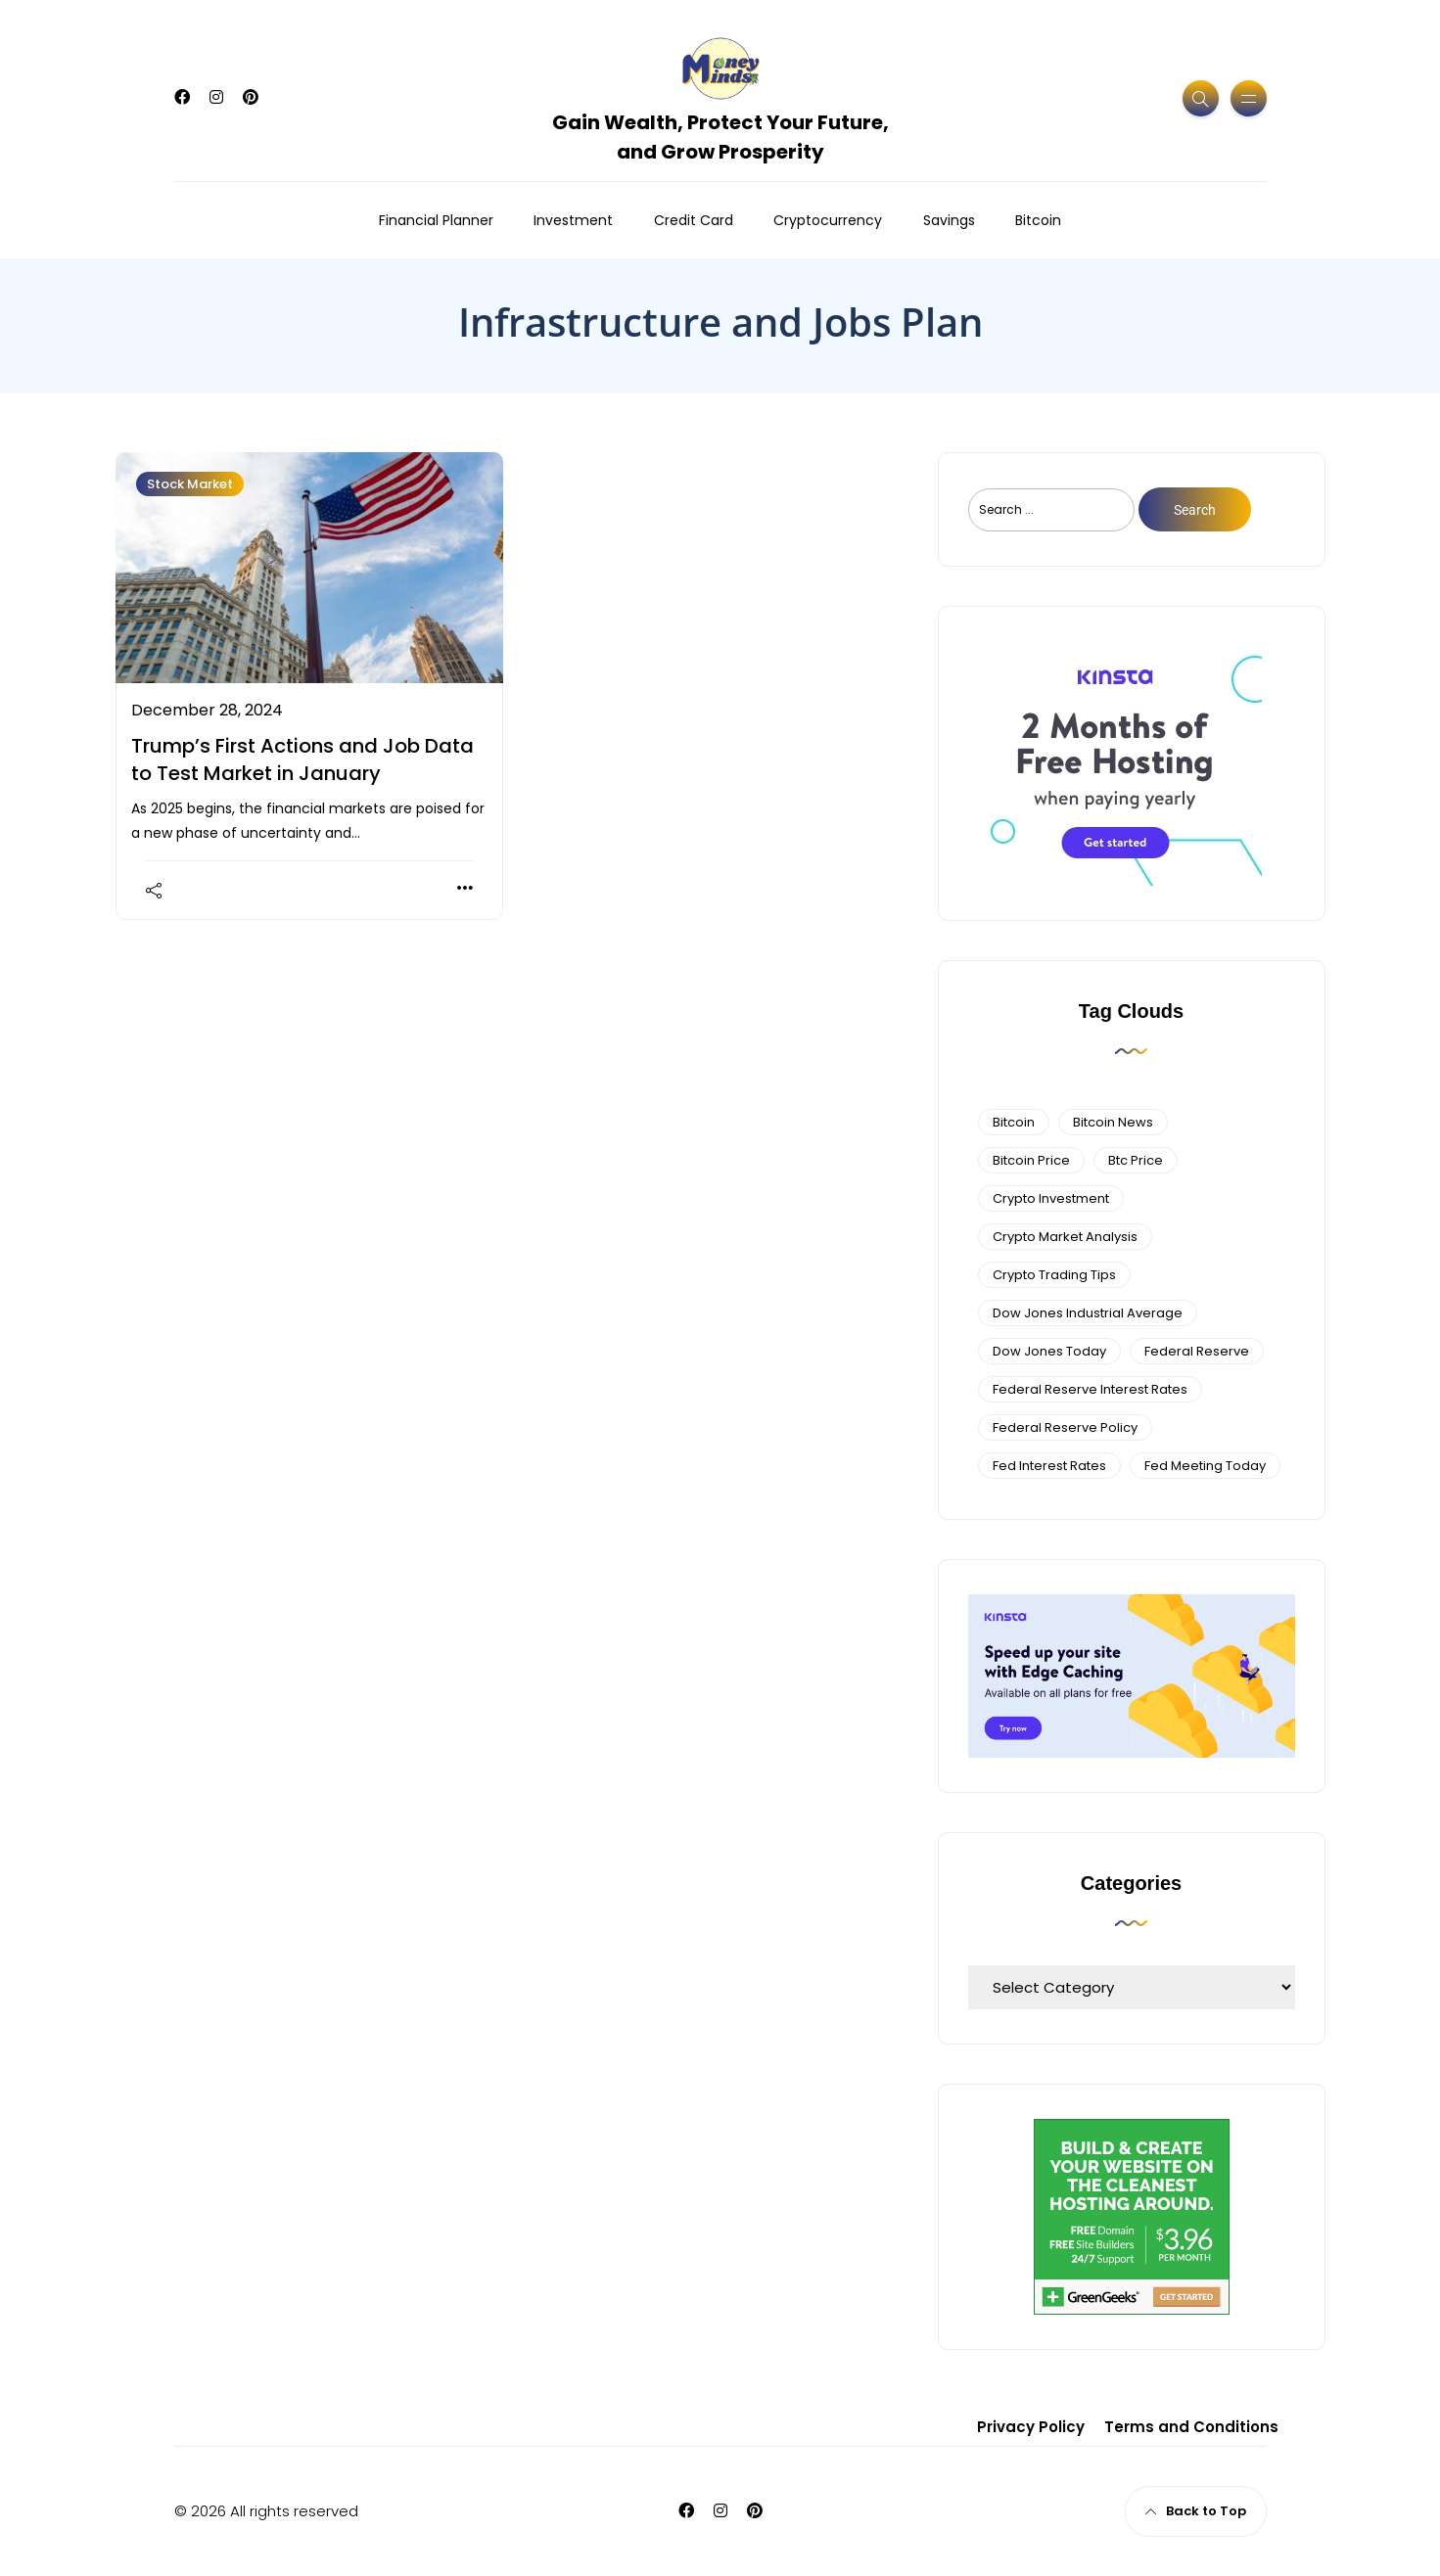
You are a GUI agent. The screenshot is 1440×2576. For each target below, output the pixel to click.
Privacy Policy (1031, 2426)
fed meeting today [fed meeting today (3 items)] (1205, 1465)
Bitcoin (1038, 220)
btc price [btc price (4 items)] (1135, 1160)
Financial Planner (436, 220)
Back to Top (1195, 2511)
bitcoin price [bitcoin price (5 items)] (1031, 1160)
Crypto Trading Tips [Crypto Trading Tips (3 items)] (1054, 1274)
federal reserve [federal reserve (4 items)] (1196, 1351)
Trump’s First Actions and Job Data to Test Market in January (302, 759)
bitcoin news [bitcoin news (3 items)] (1113, 1122)
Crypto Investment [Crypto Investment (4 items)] (1051, 1198)
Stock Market (190, 484)
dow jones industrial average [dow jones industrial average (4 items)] (1088, 1313)
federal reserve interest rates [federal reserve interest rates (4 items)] (1090, 1389)
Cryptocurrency (827, 220)
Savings (949, 220)
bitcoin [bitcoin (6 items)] (1014, 1122)
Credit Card (693, 220)
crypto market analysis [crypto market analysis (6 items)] (1065, 1236)
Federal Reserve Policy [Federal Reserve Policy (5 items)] (1065, 1427)
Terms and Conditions (1191, 2426)
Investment (573, 220)
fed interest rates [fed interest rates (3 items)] (1049, 1465)
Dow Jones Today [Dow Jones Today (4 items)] (1049, 1351)
